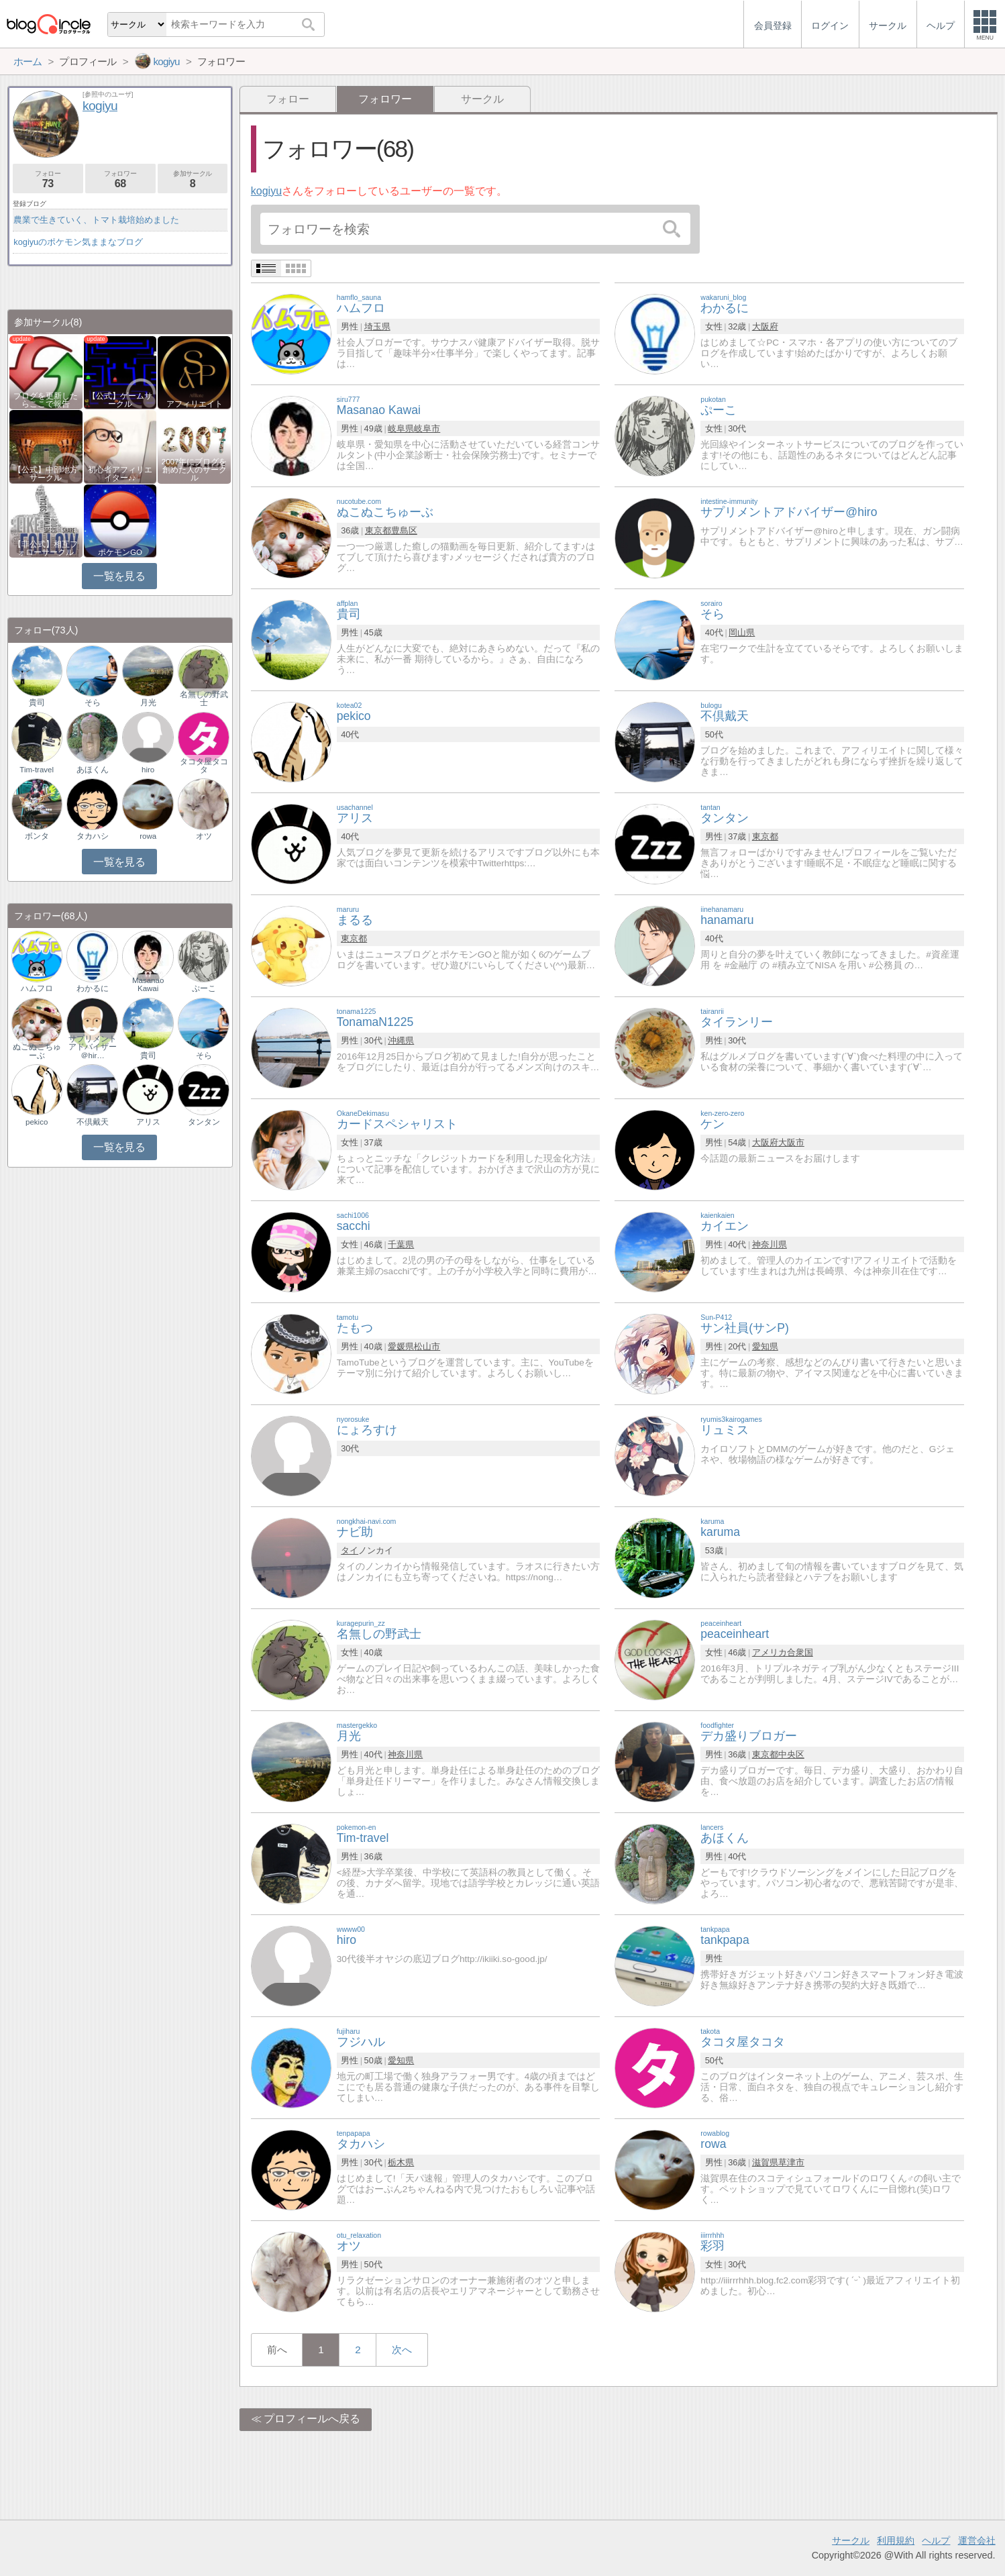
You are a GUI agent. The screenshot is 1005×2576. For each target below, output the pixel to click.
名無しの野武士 (204, 698)
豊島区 (404, 530)
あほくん (92, 770)
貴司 (37, 703)
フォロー (287, 99)
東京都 (378, 530)
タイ (349, 1550)
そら (93, 703)
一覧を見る (119, 576)
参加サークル (193, 179)
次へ (402, 2349)
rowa (148, 836)
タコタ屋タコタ (204, 766)
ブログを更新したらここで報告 (45, 400)
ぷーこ (204, 988)
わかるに (92, 988)
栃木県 (401, 2162)
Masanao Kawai (148, 984)
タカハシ (92, 836)
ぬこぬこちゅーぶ (37, 1051)
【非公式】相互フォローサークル (45, 548)
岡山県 (742, 632)
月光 (148, 703)
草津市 (791, 2162)
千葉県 (401, 1244)
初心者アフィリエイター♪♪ (120, 474)
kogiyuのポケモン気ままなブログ (78, 242)
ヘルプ (936, 2540)
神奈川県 (769, 1244)
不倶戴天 (92, 1122)
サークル (482, 99)
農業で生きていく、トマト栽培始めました (96, 220)
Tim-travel (36, 770)
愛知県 (765, 1346)
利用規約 (895, 2540)
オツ (204, 836)
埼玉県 (377, 326)
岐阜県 (401, 428)
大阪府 (765, 326)
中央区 (791, 1754)
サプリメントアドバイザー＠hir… (92, 1047)
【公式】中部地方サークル (45, 474)
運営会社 (977, 2540)
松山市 (427, 1346)
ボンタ (37, 836)
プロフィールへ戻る (312, 2418)
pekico (36, 1122)
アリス (148, 1122)
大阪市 (791, 1142)
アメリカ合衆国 (782, 1652)
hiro (148, 770)
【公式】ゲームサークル (120, 400)
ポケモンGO (120, 552)
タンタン (204, 1122)
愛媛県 (401, 1346)
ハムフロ (37, 988)
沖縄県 (401, 1040)
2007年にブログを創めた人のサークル (194, 470)
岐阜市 (427, 428)
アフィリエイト (194, 404)
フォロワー (120, 179)
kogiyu (266, 191)
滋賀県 (765, 2162)
